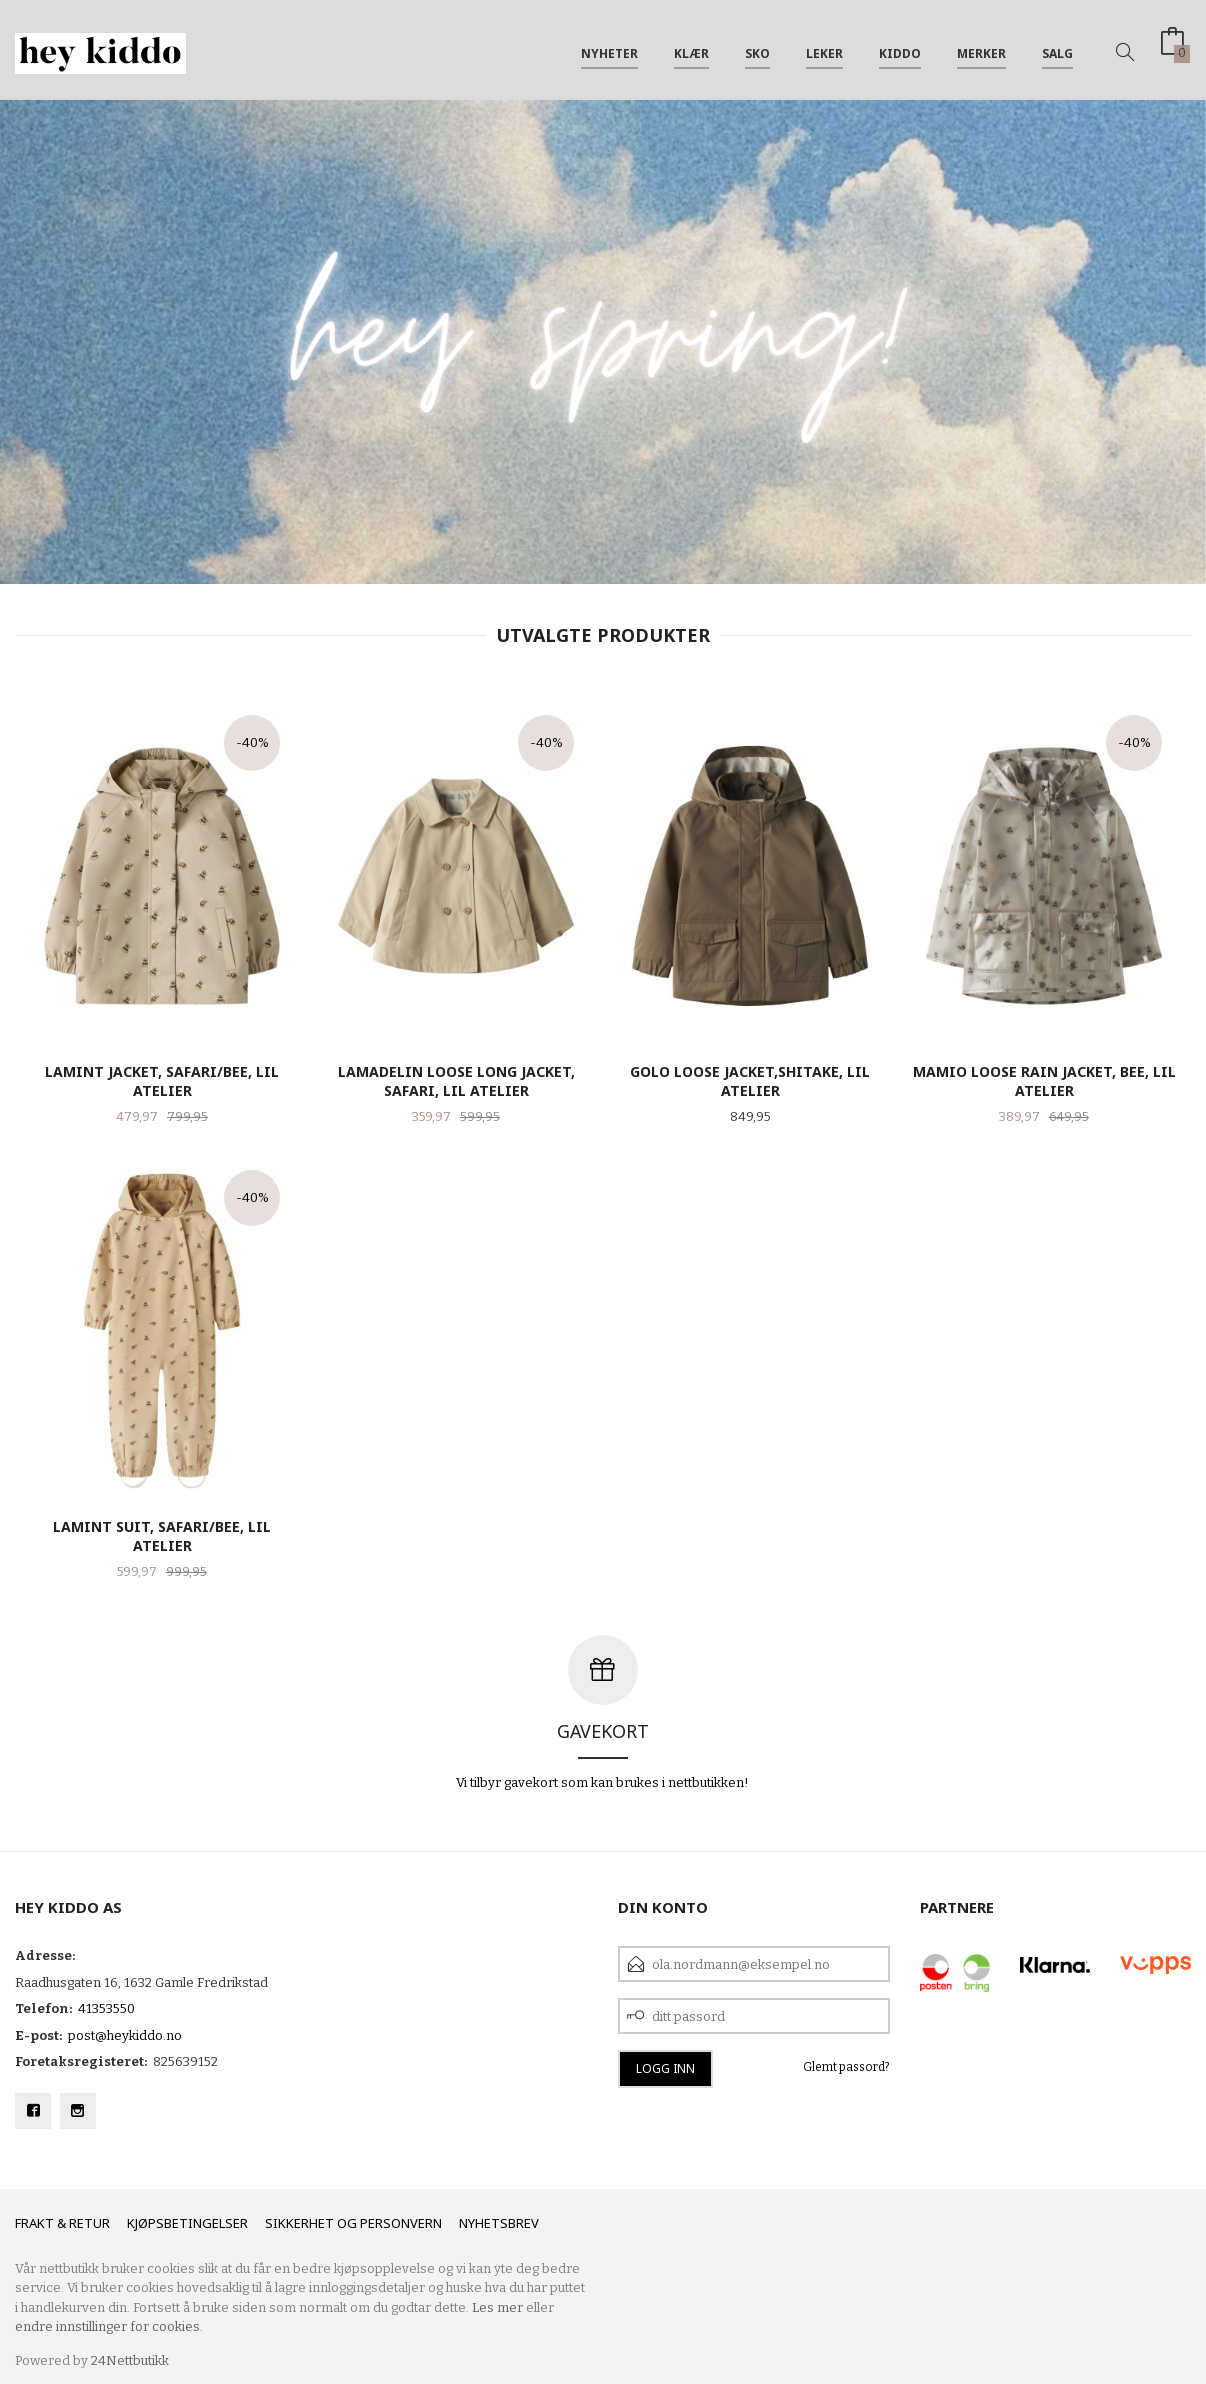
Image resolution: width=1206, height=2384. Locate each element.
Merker (981, 48)
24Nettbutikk (130, 2360)
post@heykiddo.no (125, 2035)
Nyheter (609, 48)
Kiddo (900, 48)
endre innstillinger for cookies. (109, 2326)
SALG (1057, 48)
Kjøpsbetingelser (187, 2223)
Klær (691, 48)
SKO (757, 48)
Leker (824, 48)
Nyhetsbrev (499, 2223)
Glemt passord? (846, 2067)
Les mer (497, 2307)
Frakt (34, 2223)
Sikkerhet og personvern (353, 2223)
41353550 (106, 2008)
